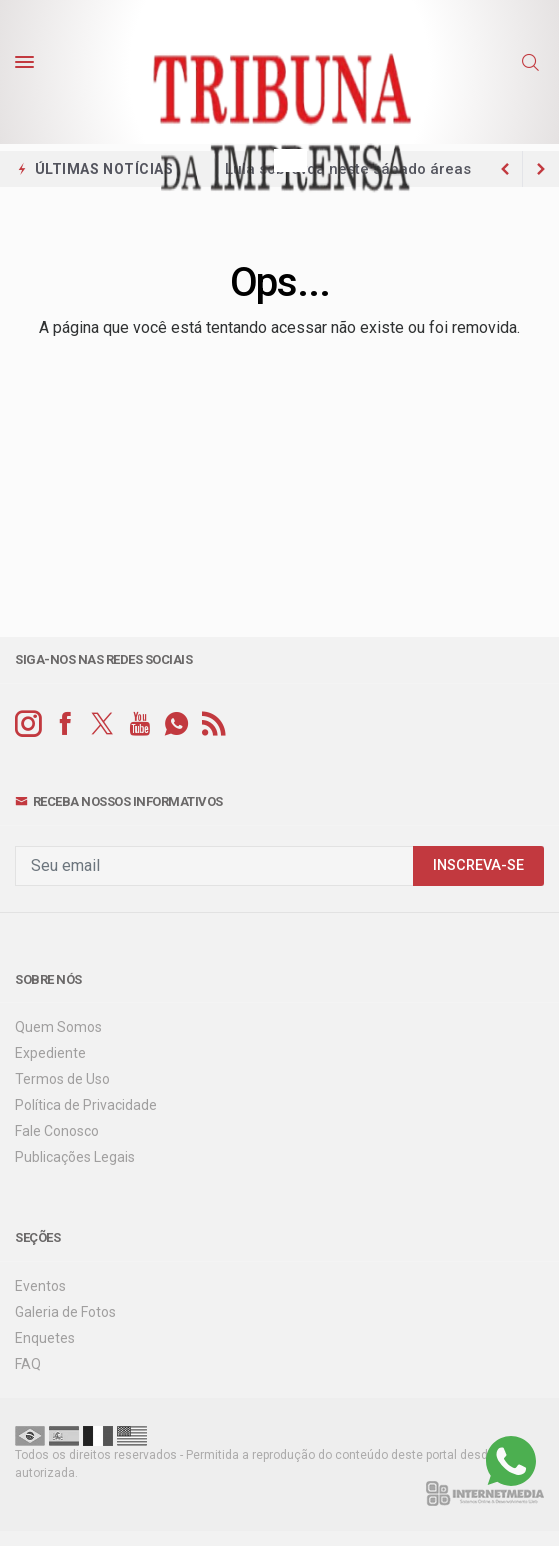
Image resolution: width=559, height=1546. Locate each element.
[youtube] (139, 724)
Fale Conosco (57, 1131)
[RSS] (213, 724)
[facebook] (65, 724)
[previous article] (541, 169)
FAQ (28, 1364)
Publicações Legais (75, 1157)
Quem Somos (58, 1027)
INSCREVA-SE (478, 865)
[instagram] (28, 724)
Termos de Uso (62, 1079)
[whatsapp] (176, 724)
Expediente (50, 1053)
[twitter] (102, 724)
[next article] (505, 169)
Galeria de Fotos (65, 1312)
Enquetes (45, 1338)
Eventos (40, 1286)
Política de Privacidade (86, 1105)
